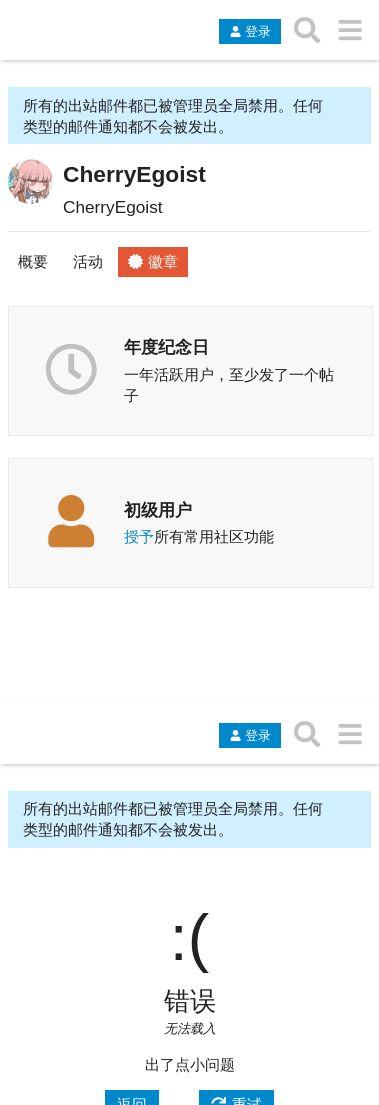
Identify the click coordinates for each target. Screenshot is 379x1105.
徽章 (153, 261)
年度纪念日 (166, 347)
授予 (139, 536)
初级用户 (158, 510)
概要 (33, 261)
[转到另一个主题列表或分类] (349, 30)
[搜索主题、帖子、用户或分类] (307, 30)
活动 (88, 261)
